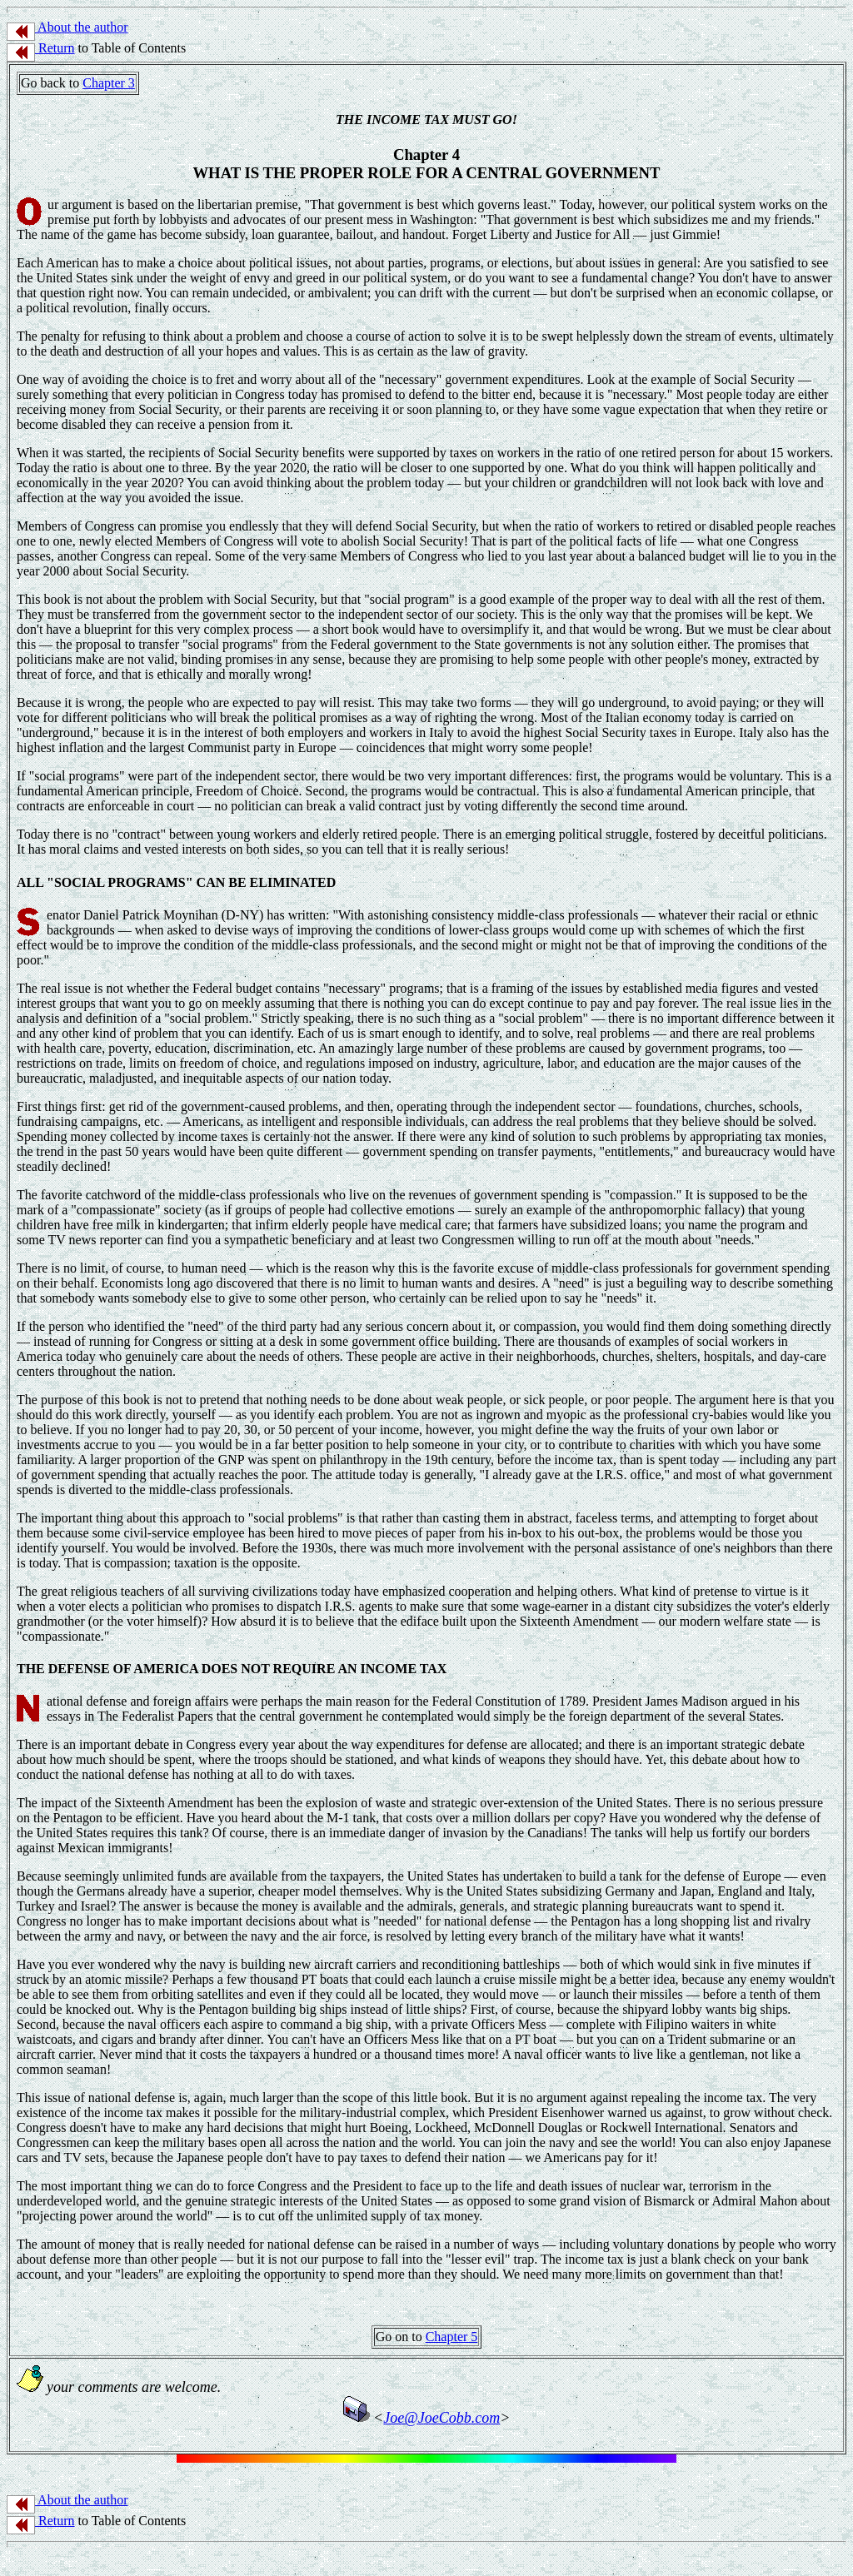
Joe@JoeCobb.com (441, 2417)
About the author (67, 27)
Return (41, 48)
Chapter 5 (452, 2336)
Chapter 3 (108, 83)
